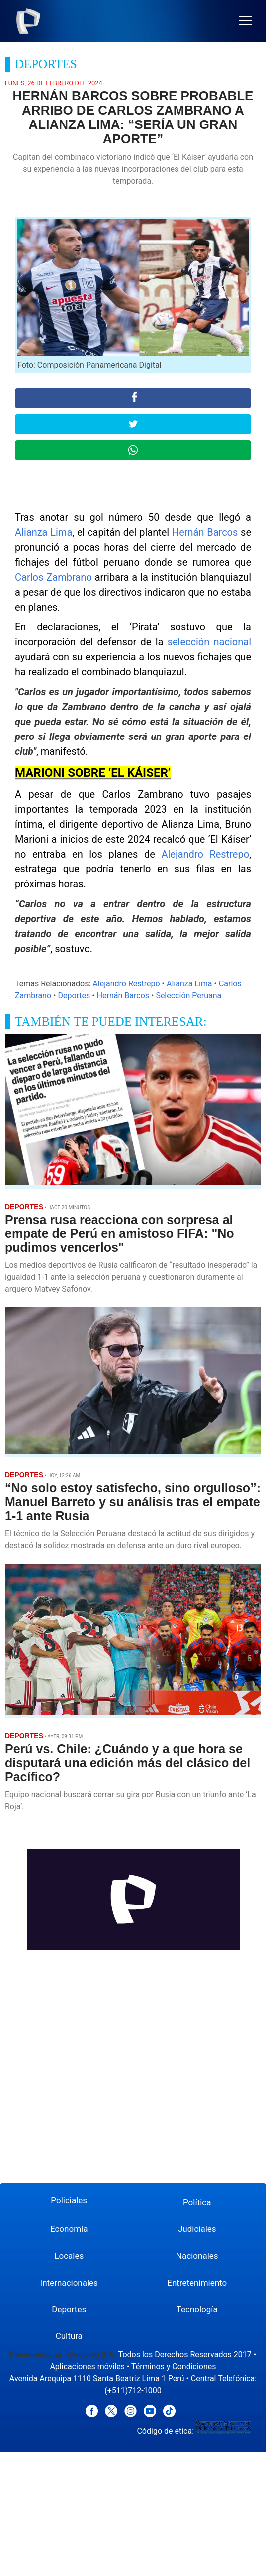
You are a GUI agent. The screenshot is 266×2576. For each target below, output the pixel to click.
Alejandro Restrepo (205, 854)
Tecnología (197, 2309)
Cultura (69, 2336)
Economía (69, 2229)
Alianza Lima (43, 532)
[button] (245, 21)
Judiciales (197, 2229)
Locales (69, 2256)
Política (197, 2202)
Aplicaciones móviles (87, 2366)
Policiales (69, 2200)
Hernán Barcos (205, 532)
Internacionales (69, 2283)
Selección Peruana (188, 995)
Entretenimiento (197, 2283)
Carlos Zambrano (53, 577)
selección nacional (209, 642)
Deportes (74, 995)
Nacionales (197, 2256)
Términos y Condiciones (173, 2366)
